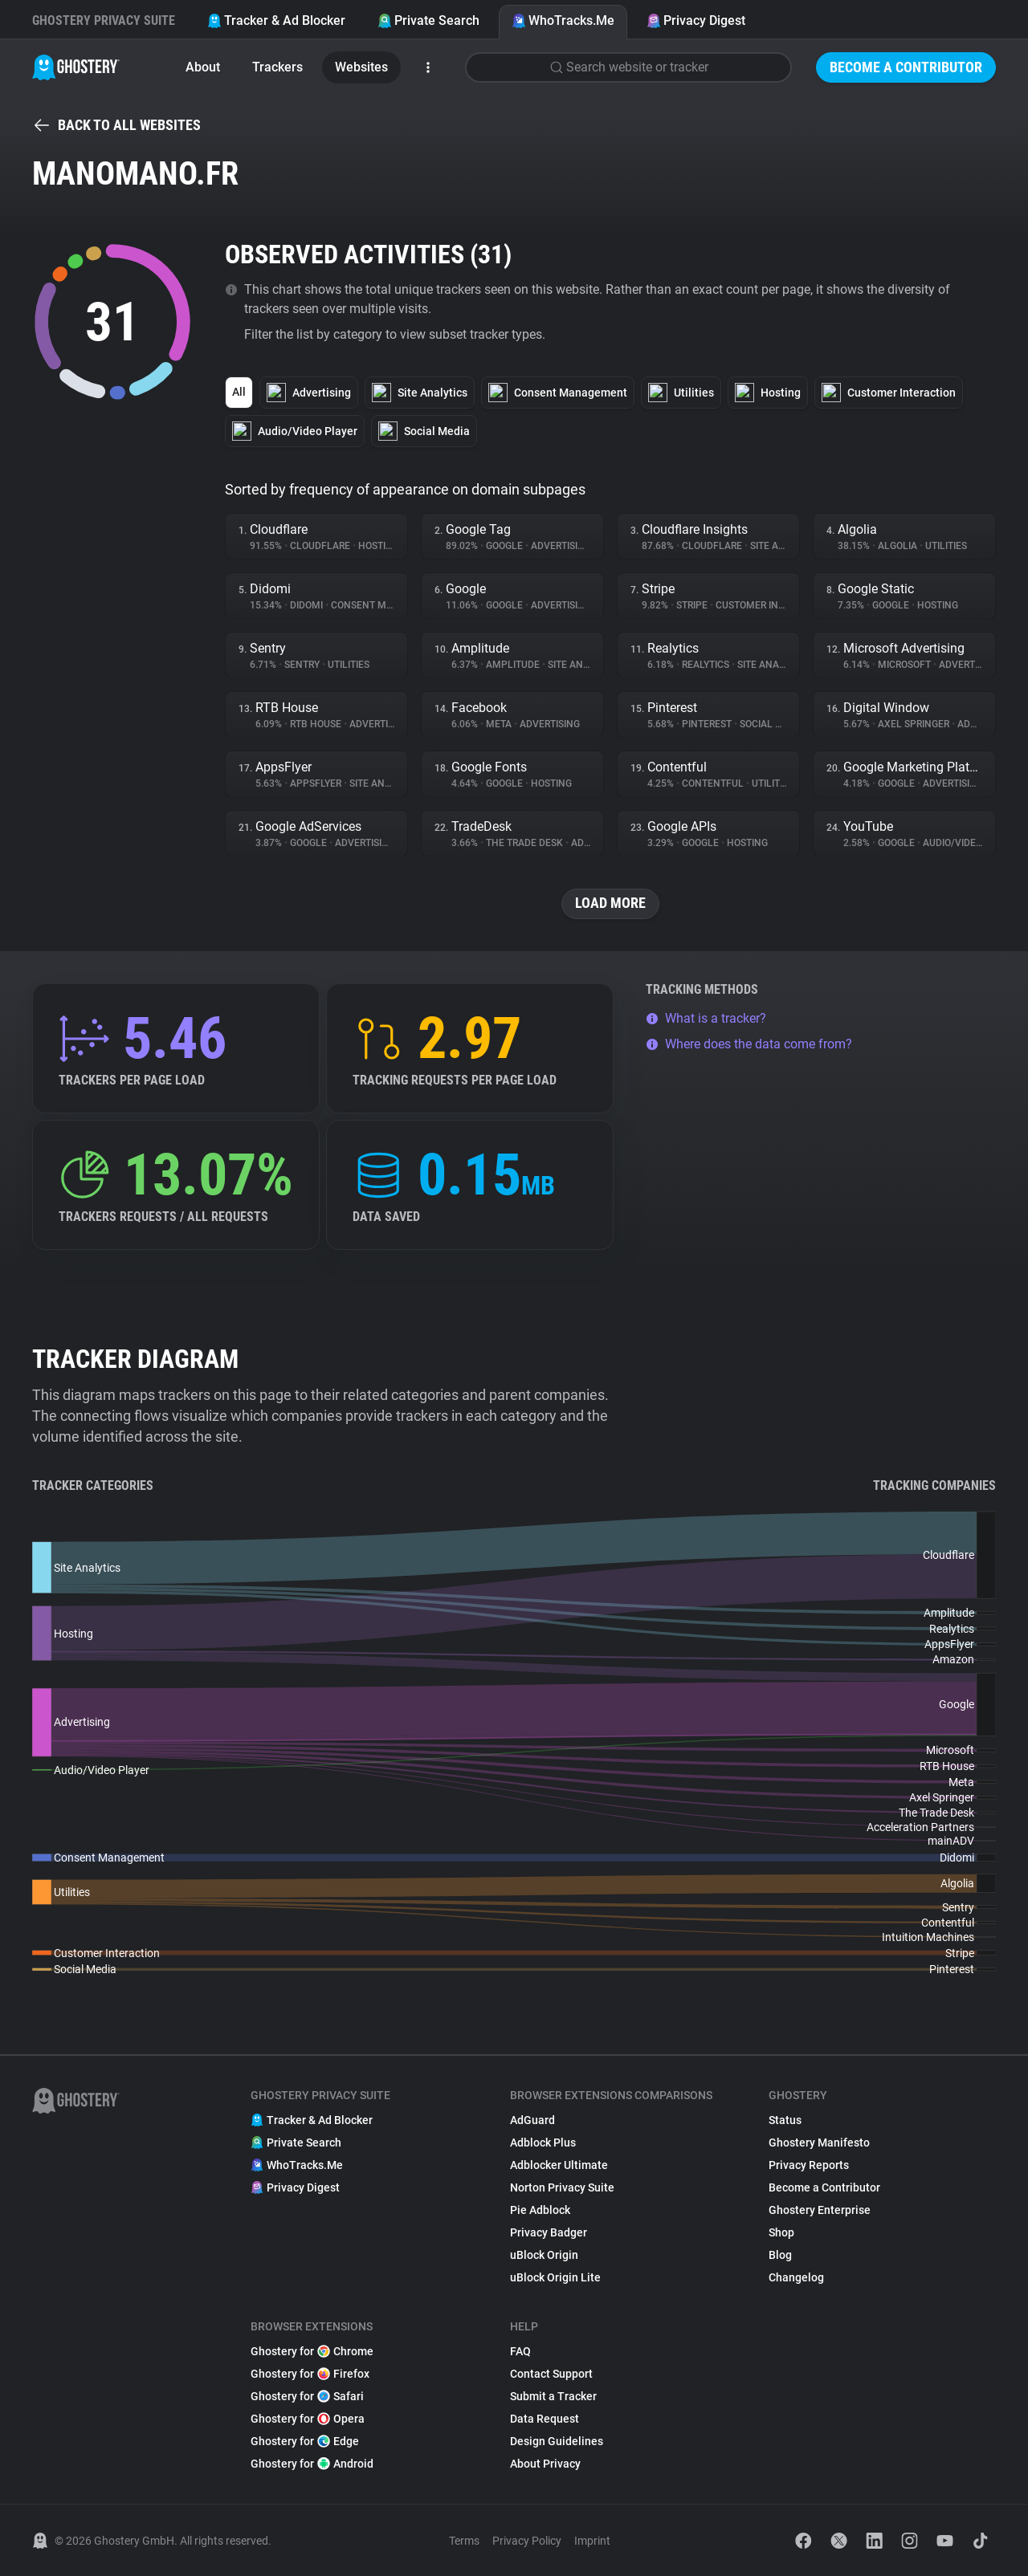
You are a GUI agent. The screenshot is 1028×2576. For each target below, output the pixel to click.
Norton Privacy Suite (562, 2187)
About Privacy (545, 2463)
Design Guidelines (556, 2441)
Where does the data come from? (749, 1044)
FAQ (520, 2351)
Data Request (544, 2418)
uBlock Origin (544, 2254)
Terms (464, 2540)
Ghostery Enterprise (820, 2210)
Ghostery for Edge (305, 2441)
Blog (780, 2254)
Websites (361, 67)
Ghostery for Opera (308, 2418)
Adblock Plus (543, 2142)
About (203, 67)
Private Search (428, 20)
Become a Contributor (906, 67)
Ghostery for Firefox (310, 2373)
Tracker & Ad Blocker (276, 20)
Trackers (277, 67)
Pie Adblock (540, 2210)
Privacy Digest (696, 20)
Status (785, 2120)
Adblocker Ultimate (559, 2165)
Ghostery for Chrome (312, 2351)
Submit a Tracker (553, 2396)
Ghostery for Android (312, 2463)
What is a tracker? (706, 1018)
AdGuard (532, 2120)
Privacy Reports (809, 2165)
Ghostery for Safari (307, 2396)
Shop (781, 2232)
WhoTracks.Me (563, 20)
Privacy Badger (548, 2232)
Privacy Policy (526, 2540)
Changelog (796, 2277)
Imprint (592, 2540)
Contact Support (551, 2373)
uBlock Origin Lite (555, 2277)
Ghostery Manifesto (819, 2142)
